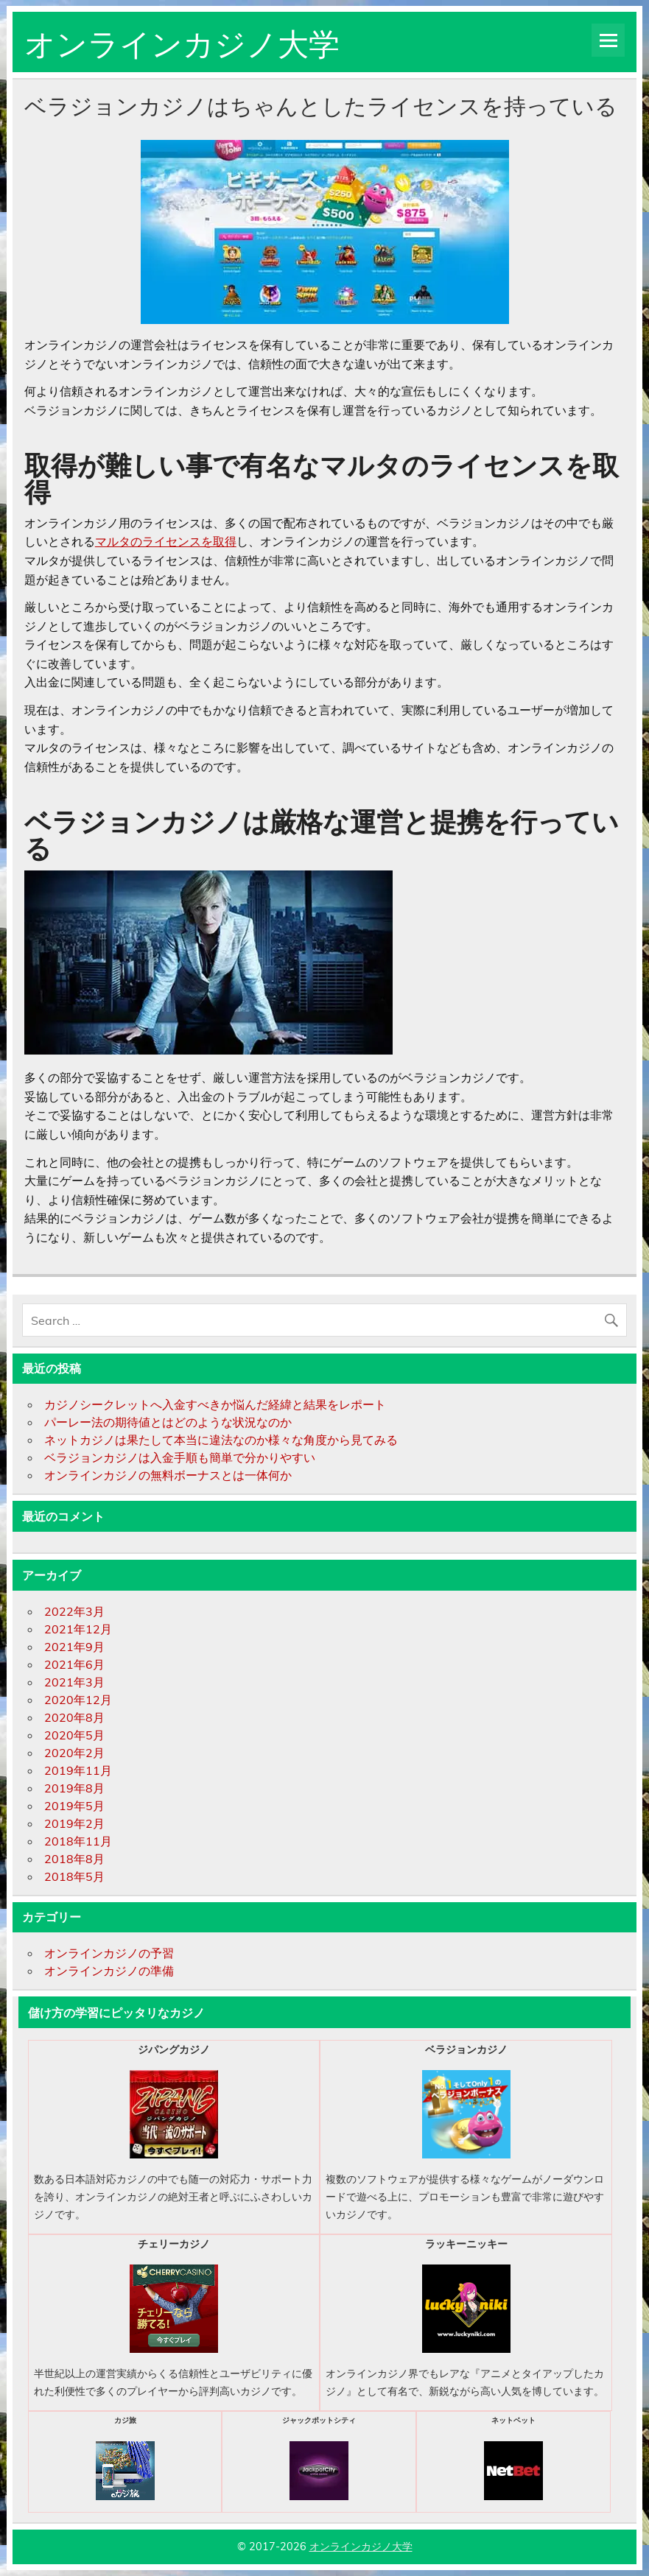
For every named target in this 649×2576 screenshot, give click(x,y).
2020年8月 (74, 1717)
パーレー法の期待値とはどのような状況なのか (168, 1422)
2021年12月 (78, 1629)
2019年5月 (74, 1805)
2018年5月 (74, 1876)
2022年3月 (74, 1611)
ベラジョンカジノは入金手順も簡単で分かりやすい (179, 1457)
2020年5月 (74, 1735)
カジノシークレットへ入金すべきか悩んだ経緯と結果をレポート (215, 1404)
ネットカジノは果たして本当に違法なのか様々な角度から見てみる (221, 1439)
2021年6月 (74, 1664)
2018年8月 (74, 1858)
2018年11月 (78, 1841)
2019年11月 (78, 1770)
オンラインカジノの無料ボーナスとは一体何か (168, 1475)
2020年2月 (74, 1752)
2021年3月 (74, 1682)
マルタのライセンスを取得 (165, 541)
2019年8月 (74, 1788)
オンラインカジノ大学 (182, 41)
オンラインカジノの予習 (109, 1953)
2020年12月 (78, 1699)
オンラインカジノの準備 (109, 1970)
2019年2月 (74, 1823)
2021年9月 (74, 1646)
